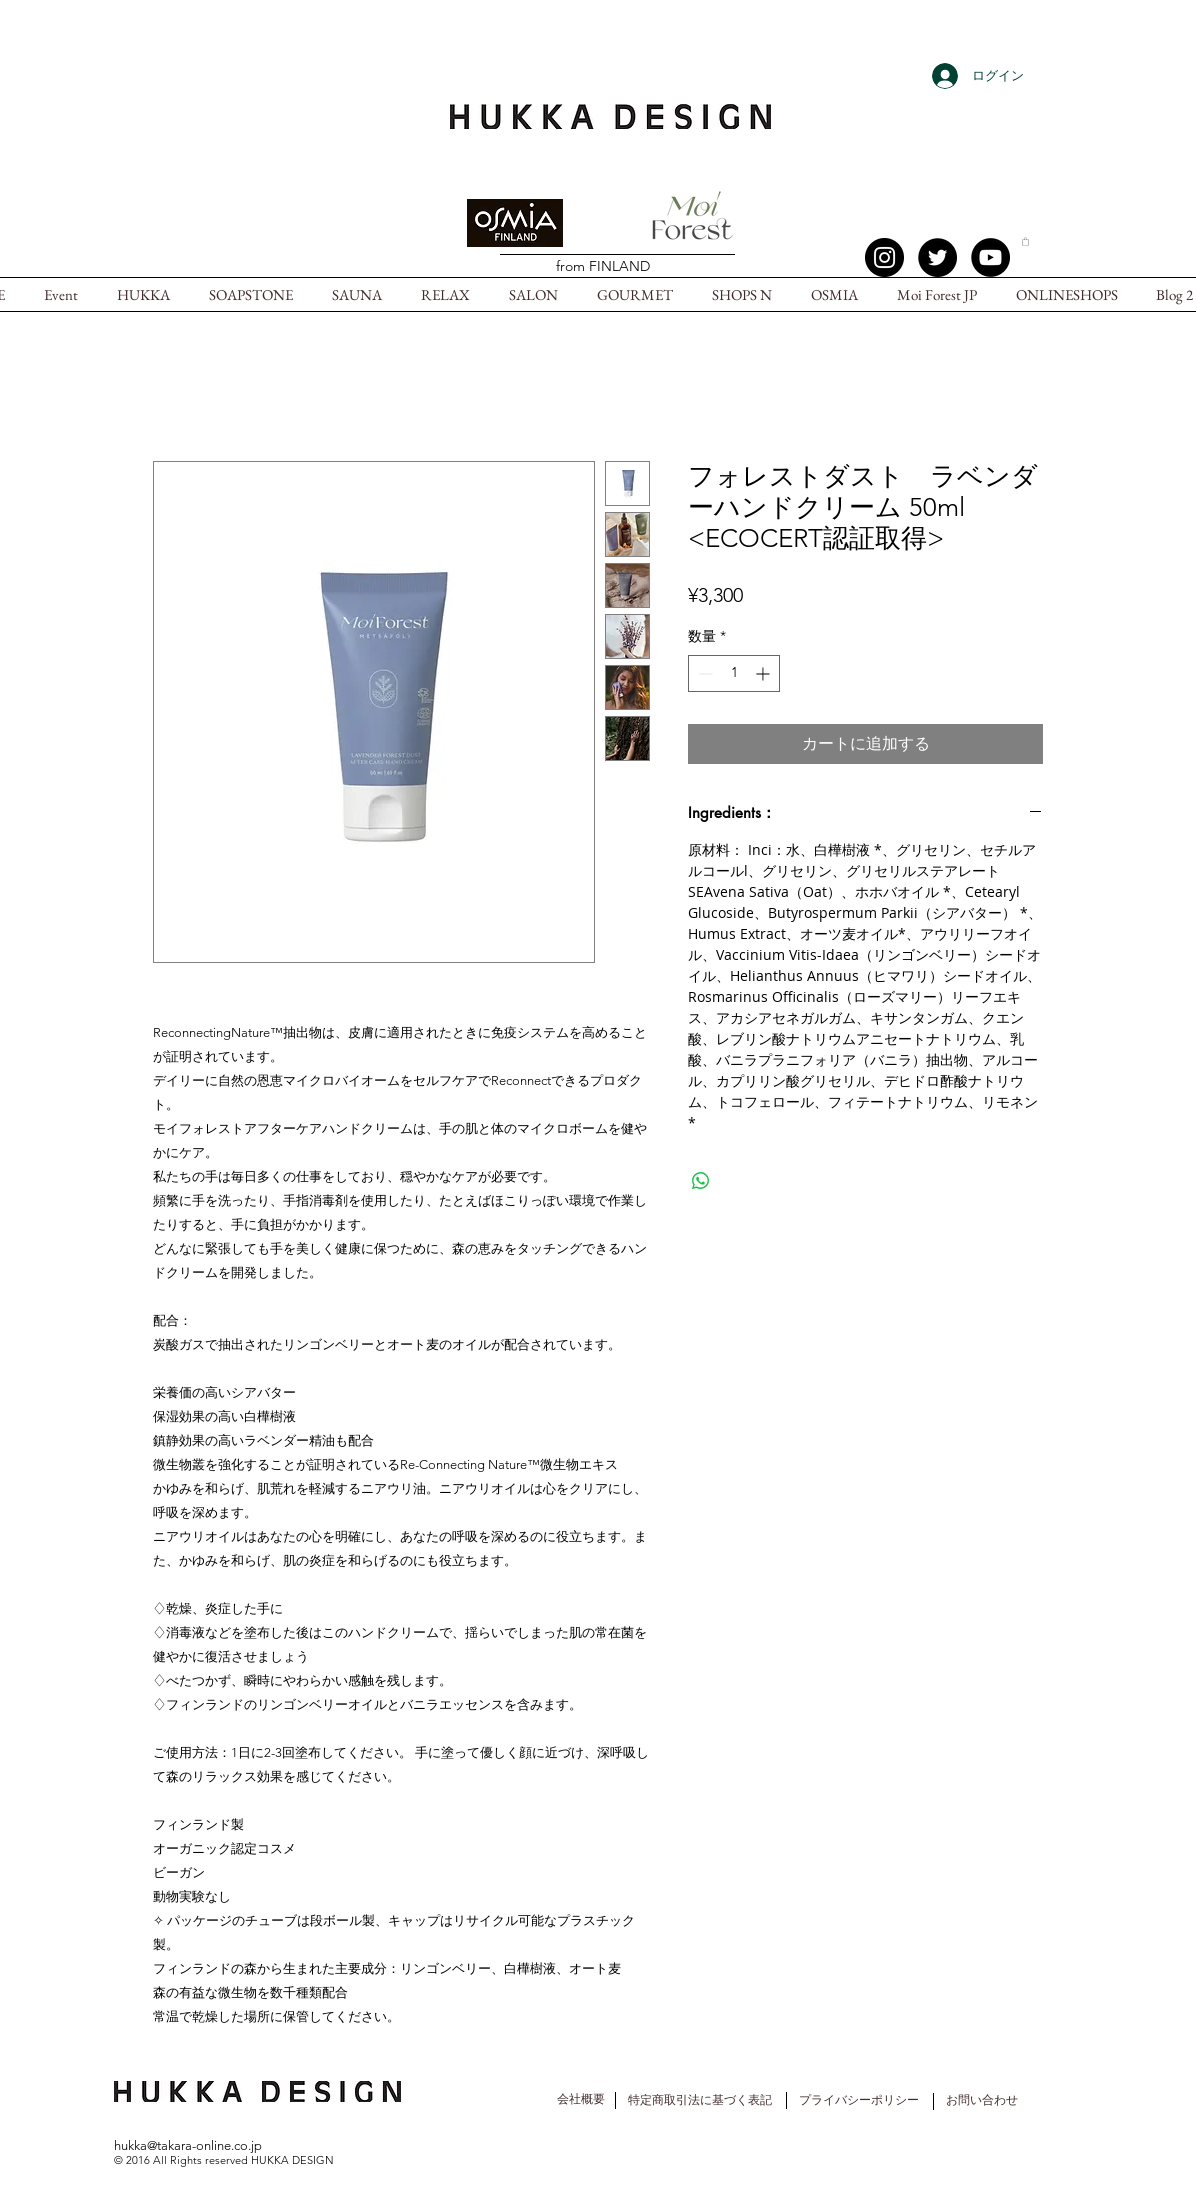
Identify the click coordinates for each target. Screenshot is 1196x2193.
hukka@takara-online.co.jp (188, 2145)
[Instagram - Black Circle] (884, 257)
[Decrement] (703, 673)
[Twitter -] (937, 257)
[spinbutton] (734, 673)
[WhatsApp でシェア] (701, 1181)
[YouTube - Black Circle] (990, 257)
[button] (1025, 241)
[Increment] (764, 673)
